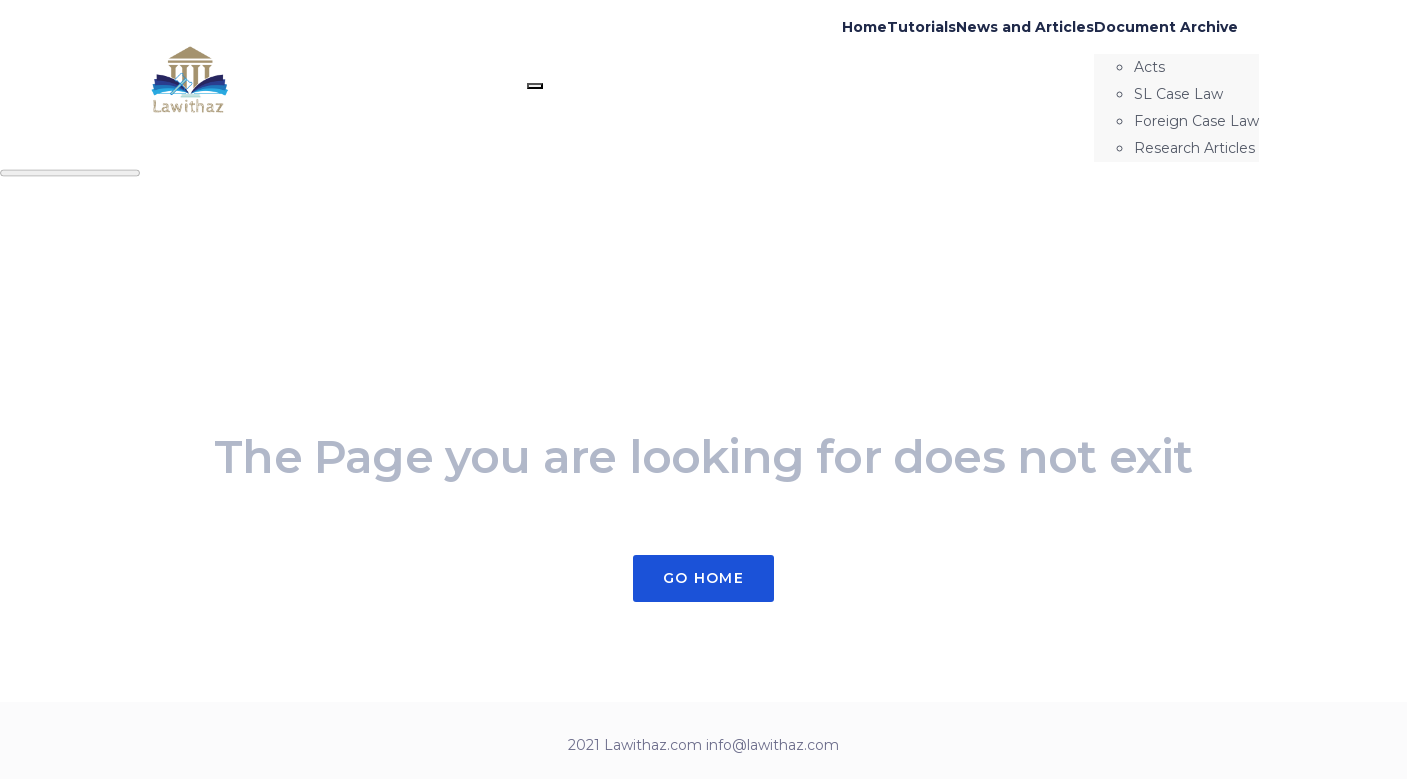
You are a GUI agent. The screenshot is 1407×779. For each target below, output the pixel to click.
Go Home (703, 578)
